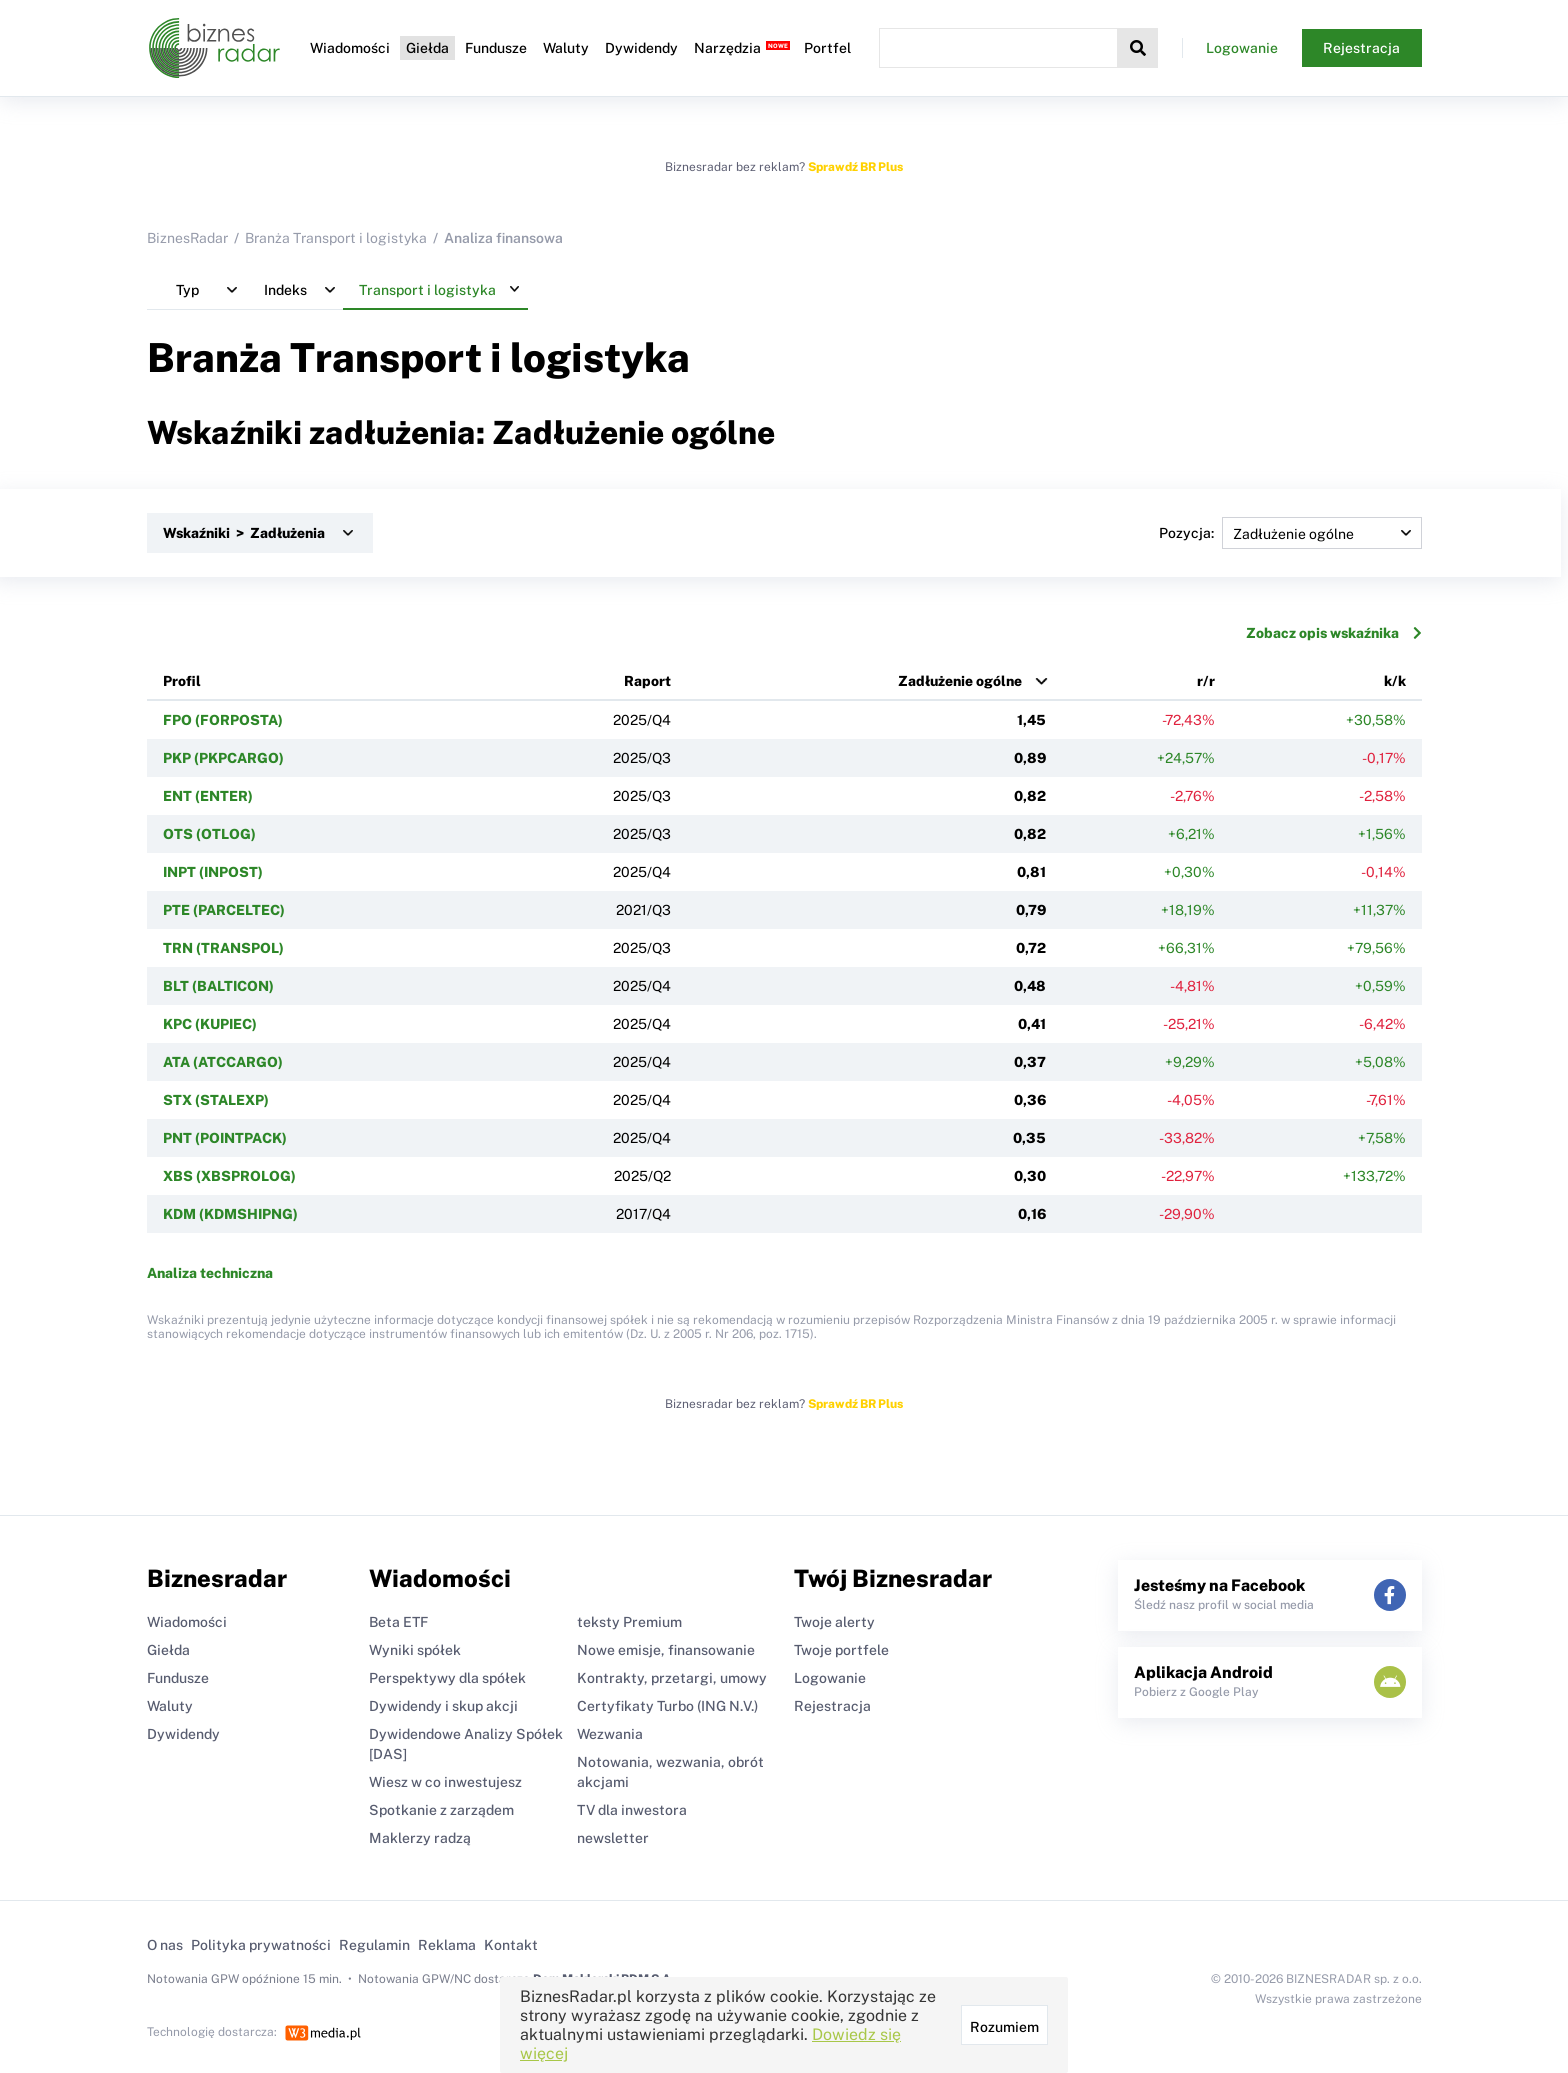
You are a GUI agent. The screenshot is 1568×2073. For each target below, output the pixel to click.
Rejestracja (1361, 48)
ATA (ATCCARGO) (223, 1062)
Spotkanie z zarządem (441, 1810)
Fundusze (496, 48)
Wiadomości (350, 48)
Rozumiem (1004, 2027)
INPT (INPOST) (213, 872)
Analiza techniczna (210, 1273)
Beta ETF (398, 1622)
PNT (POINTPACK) (225, 1138)
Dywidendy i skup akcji (443, 1706)
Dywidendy (641, 48)
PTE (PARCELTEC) (224, 910)
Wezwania (610, 1734)
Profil (182, 681)
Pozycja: (1290, 533)
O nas (165, 1945)
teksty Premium (629, 1622)
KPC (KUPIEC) (210, 1024)
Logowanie (1242, 48)
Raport (647, 681)
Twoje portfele (841, 1650)
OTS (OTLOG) (209, 834)
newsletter (613, 1838)
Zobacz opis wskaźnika (1334, 633)
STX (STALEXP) (216, 1100)
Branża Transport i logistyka (336, 238)
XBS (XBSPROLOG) (229, 1176)
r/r (1206, 681)
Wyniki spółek (415, 1650)
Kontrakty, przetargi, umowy (672, 1678)
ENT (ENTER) (208, 796)
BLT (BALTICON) (218, 986)
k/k (1395, 681)
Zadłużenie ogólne (960, 681)
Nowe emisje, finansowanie (666, 1650)
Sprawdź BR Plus (855, 167)
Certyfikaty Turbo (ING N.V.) (667, 1706)
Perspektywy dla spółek (447, 1678)
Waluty (566, 48)
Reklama (447, 1945)
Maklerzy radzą (420, 1838)
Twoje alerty (834, 1622)
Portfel (827, 48)
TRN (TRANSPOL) (223, 948)
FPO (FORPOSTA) (223, 720)
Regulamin (374, 1945)
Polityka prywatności (261, 1945)
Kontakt (511, 1945)
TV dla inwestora (632, 1810)
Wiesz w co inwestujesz (445, 1782)
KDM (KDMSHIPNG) (230, 1214)
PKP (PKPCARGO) (223, 758)
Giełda (427, 48)
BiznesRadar (187, 238)
